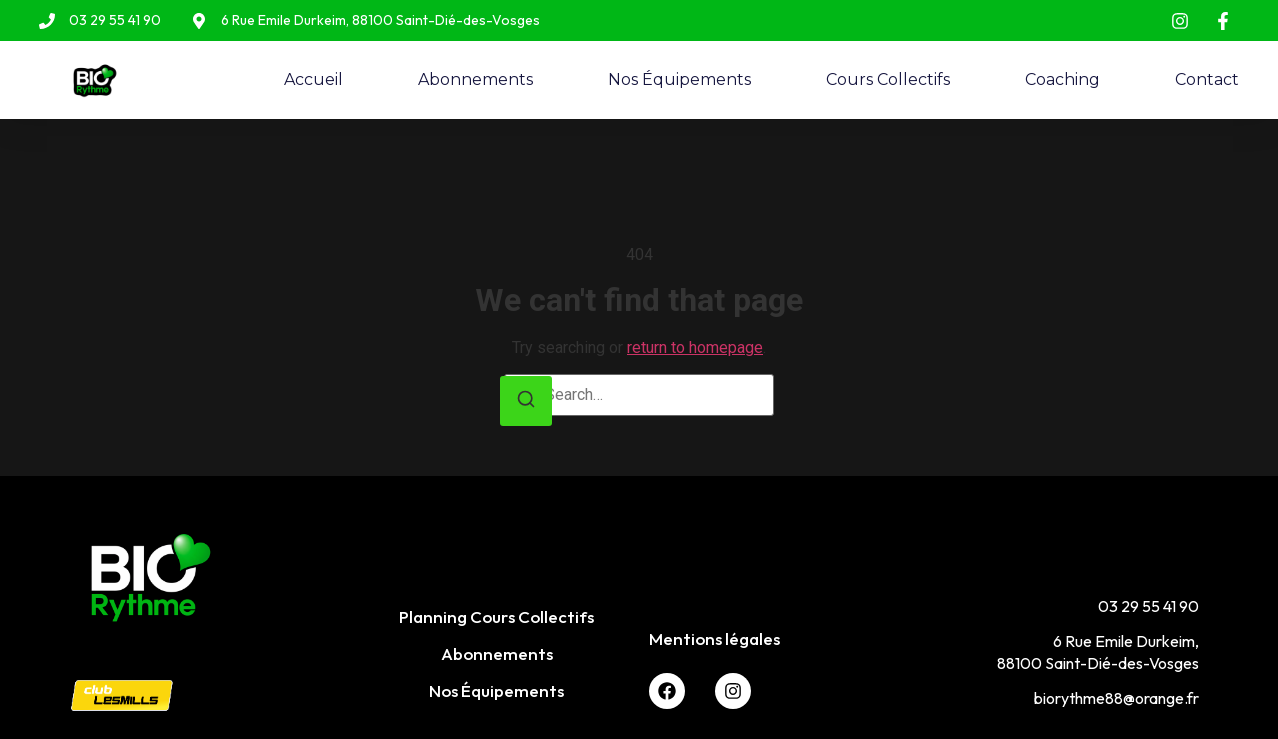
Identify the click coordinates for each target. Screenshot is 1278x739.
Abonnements (475, 79)
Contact (1207, 79)
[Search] (526, 401)
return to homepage (695, 347)
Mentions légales (714, 638)
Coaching (1062, 79)
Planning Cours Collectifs (496, 616)
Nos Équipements (679, 79)
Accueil (313, 79)
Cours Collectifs (888, 79)
